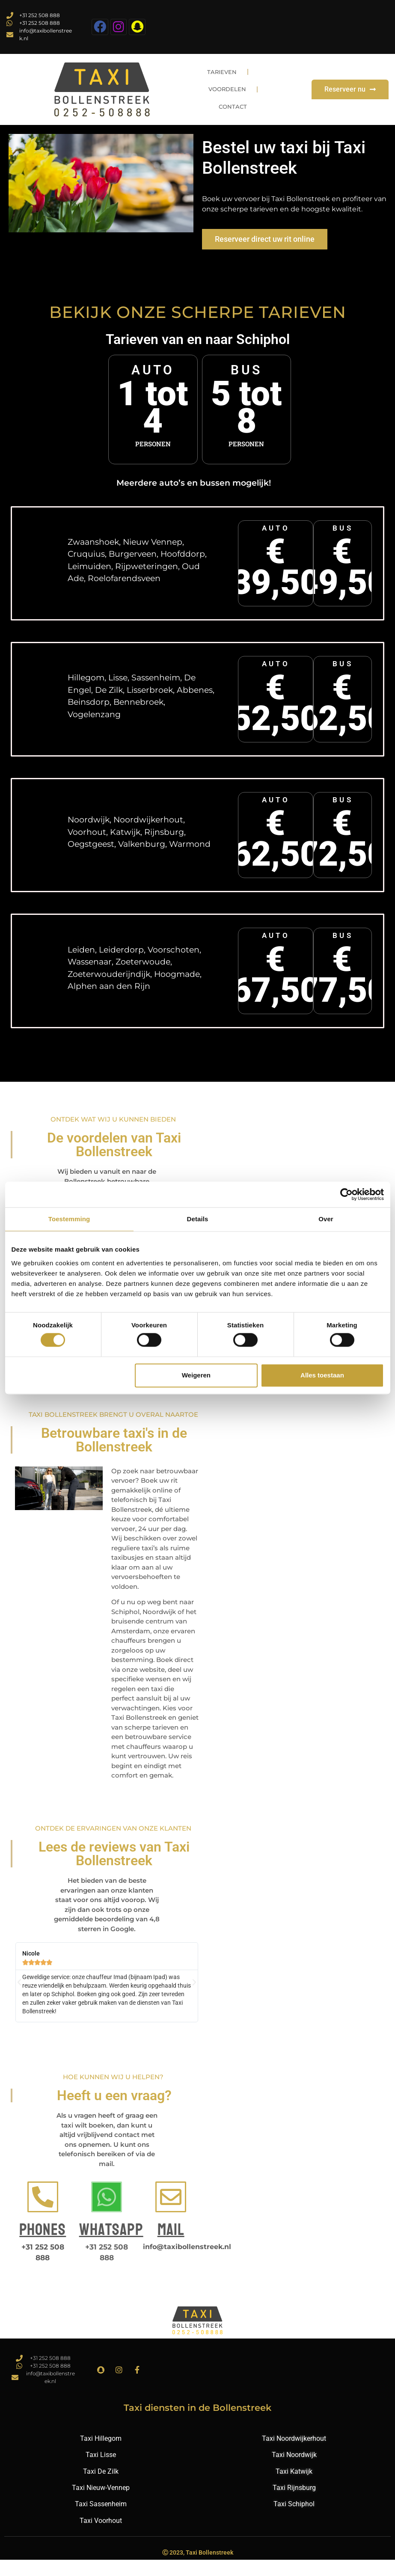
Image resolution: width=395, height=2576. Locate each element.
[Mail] (170, 2213)
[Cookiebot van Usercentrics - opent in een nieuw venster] (346, 1194)
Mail (170, 2246)
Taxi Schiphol (294, 2520)
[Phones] (42, 2213)
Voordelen (231, 104)
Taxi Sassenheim (101, 2520)
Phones (42, 2246)
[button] (19, 1998)
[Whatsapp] (106, 2213)
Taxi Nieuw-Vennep (101, 2504)
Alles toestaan (322, 1375)
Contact (237, 123)
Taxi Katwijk (294, 2488)
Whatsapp (111, 2246)
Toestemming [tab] (69, 1219)
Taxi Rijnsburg (294, 2504)
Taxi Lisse (101, 2471)
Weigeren (196, 1375)
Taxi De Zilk (101, 2488)
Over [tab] (325, 1219)
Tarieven (226, 84)
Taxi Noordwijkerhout (294, 2455)
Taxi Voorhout (101, 2537)
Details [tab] (197, 1219)
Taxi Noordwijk (294, 2471)
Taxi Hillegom (101, 2455)
